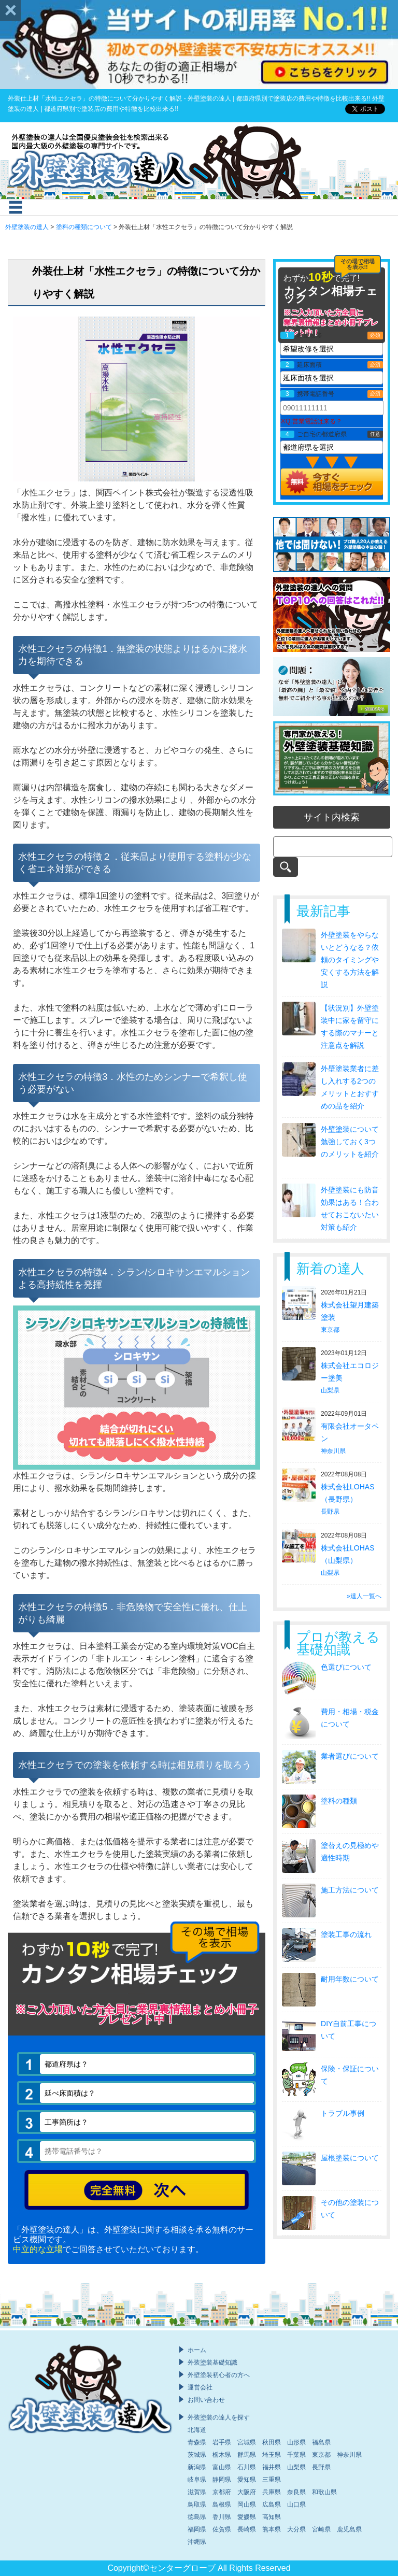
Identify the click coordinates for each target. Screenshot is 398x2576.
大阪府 (246, 2492)
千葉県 (296, 2454)
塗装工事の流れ (346, 1934)
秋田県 (271, 2442)
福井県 (271, 2467)
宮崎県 (321, 2529)
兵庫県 (271, 2492)
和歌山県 (324, 2492)
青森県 (197, 2442)
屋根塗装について (350, 2158)
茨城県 (197, 2454)
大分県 (296, 2529)
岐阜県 (197, 2479)
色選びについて (346, 1667)
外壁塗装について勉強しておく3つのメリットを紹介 (350, 1141)
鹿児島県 (349, 2529)
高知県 (271, 2517)
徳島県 (197, 2517)
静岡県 (221, 2479)
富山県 (221, 2467)
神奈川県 (333, 1451)
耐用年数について (350, 1979)
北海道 (197, 2429)
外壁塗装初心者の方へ (219, 2375)
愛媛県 (246, 2517)
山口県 (296, 2504)
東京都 (330, 1329)
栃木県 (221, 2454)
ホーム (197, 2350)
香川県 (221, 2517)
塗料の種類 (339, 1801)
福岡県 (197, 2529)
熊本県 (271, 2529)
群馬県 (246, 2454)
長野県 (330, 1511)
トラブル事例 (342, 2113)
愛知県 (246, 2479)
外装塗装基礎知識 (212, 2362)
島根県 (221, 2504)
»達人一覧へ (364, 1596)
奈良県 (296, 2492)
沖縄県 (197, 2541)
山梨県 (330, 1390)
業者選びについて (350, 1756)
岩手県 (221, 2442)
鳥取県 (197, 2504)
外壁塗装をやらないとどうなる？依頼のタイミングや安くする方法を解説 (350, 960)
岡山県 (246, 2504)
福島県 (321, 2442)
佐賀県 (221, 2529)
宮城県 (246, 2442)
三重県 (271, 2479)
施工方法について (350, 1890)
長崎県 (246, 2529)
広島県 (271, 2504)
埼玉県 (271, 2454)
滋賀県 (197, 2492)
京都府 (221, 2492)
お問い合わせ (206, 2399)
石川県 (246, 2467)
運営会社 (200, 2387)
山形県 (296, 2442)
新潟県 (197, 2467)
